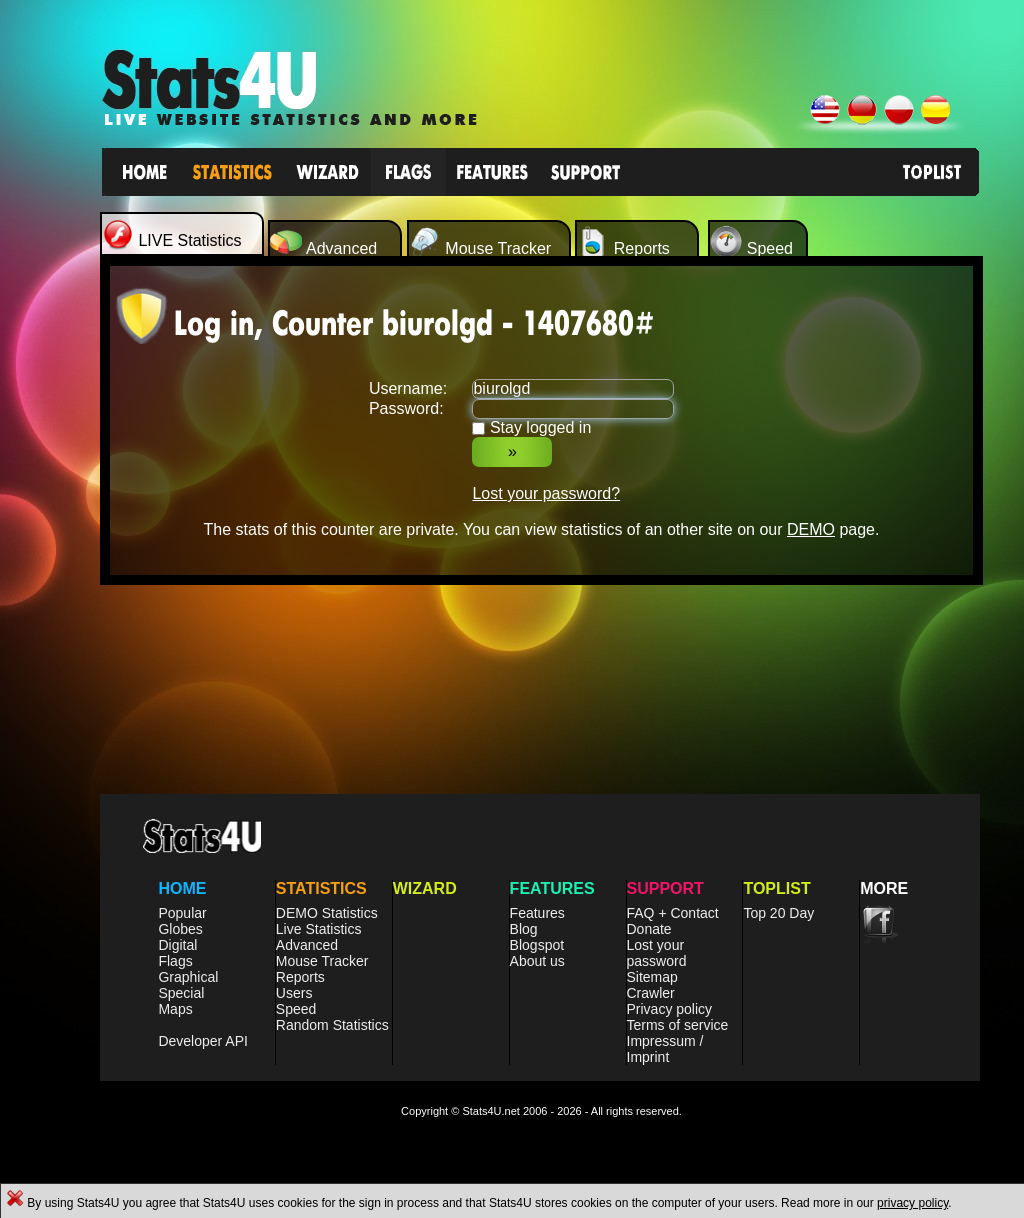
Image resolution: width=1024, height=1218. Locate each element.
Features (537, 913)
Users (294, 993)
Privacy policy (670, 1009)
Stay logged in (540, 427)
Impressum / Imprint (665, 1049)
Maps (175, 1009)
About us (537, 961)
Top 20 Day (778, 913)
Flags (175, 961)
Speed (296, 1009)
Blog (524, 929)
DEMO (811, 529)
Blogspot (537, 945)
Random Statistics (332, 1025)
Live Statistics (319, 929)
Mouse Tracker (322, 961)
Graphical (188, 977)
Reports (300, 977)
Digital (177, 945)
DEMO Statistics (327, 913)
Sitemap (652, 977)
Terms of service (678, 1025)
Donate (649, 929)
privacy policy (912, 1203)
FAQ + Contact (673, 913)
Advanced (307, 945)
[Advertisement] (542, 709)
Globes (180, 929)
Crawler (651, 993)
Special (181, 993)
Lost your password (657, 953)
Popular (182, 913)
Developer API (203, 1041)
